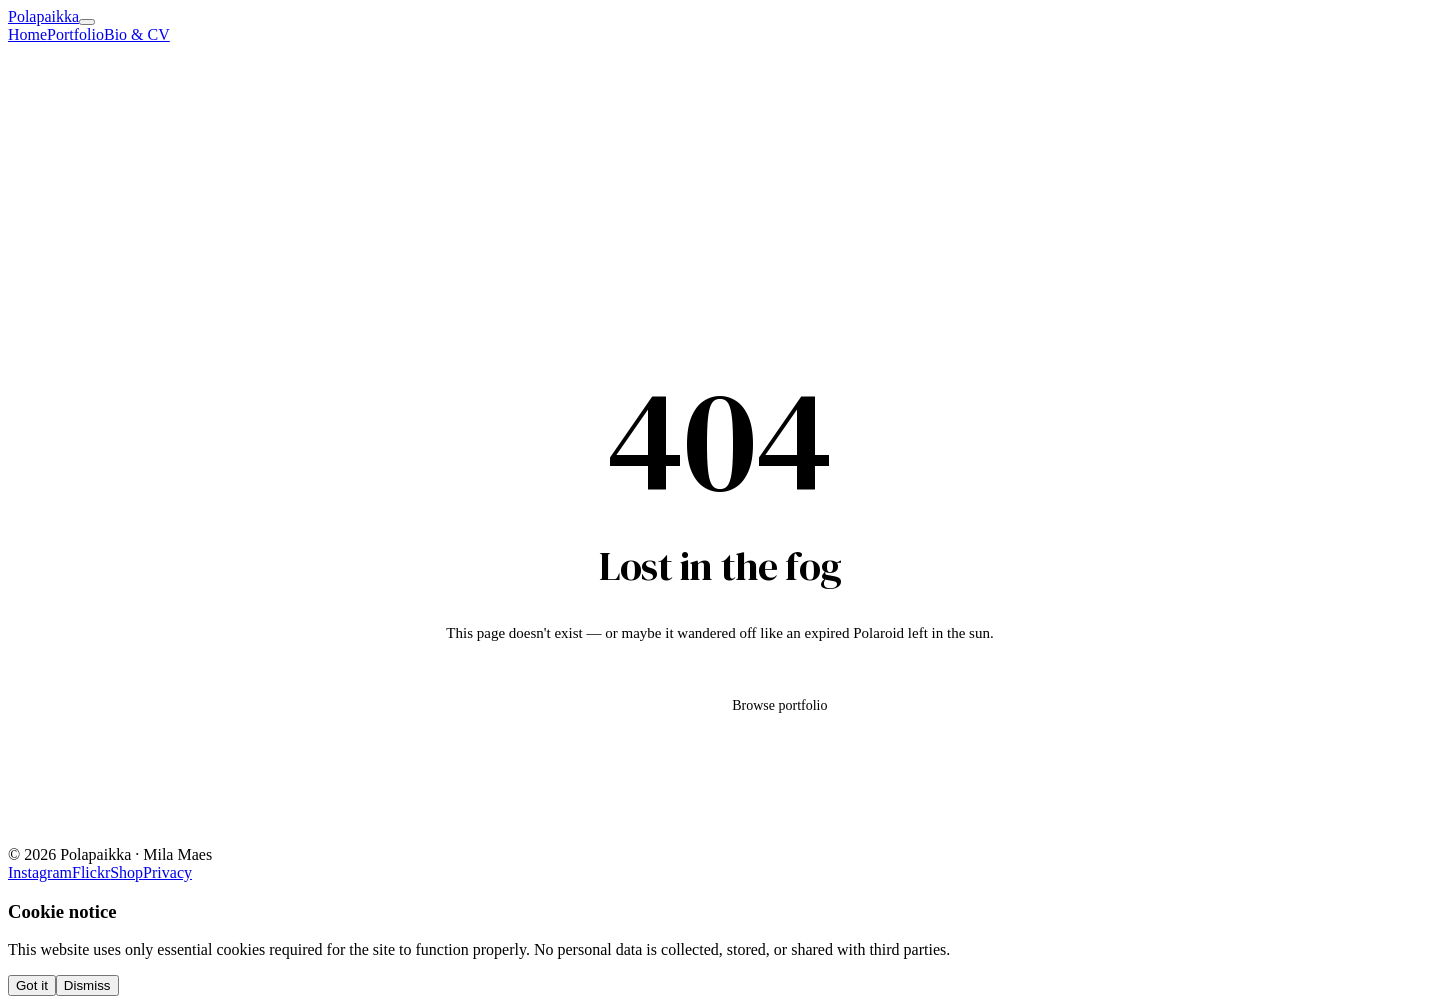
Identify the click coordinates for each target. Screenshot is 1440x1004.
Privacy (167, 872)
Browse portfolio (779, 705)
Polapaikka (43, 16)
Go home (639, 705)
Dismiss (87, 985)
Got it (32, 985)
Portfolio (75, 34)
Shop (126, 872)
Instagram (40, 872)
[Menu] (87, 22)
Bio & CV (137, 34)
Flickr (91, 872)
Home (27, 34)
